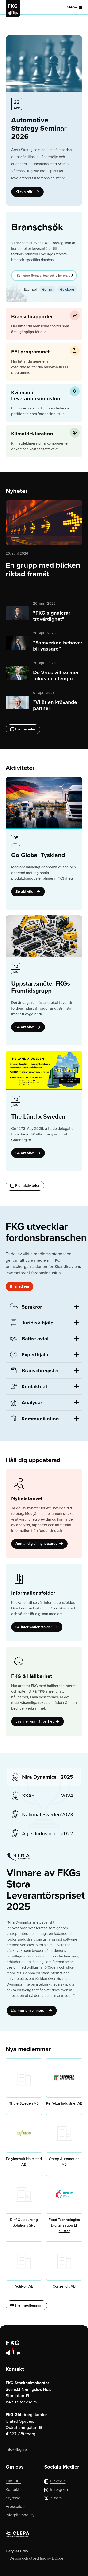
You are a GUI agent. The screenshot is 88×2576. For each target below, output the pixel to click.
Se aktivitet (28, 891)
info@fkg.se (16, 2449)
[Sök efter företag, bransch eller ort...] (44, 275)
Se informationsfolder (36, 1627)
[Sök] (71, 275)
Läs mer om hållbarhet (37, 1721)
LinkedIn (55, 2481)
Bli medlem (19, 1286)
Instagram (56, 2489)
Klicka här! (27, 191)
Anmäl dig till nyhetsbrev (39, 1543)
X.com (53, 2498)
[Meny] (74, 7)
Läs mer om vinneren (32, 2010)
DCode (57, 2558)
